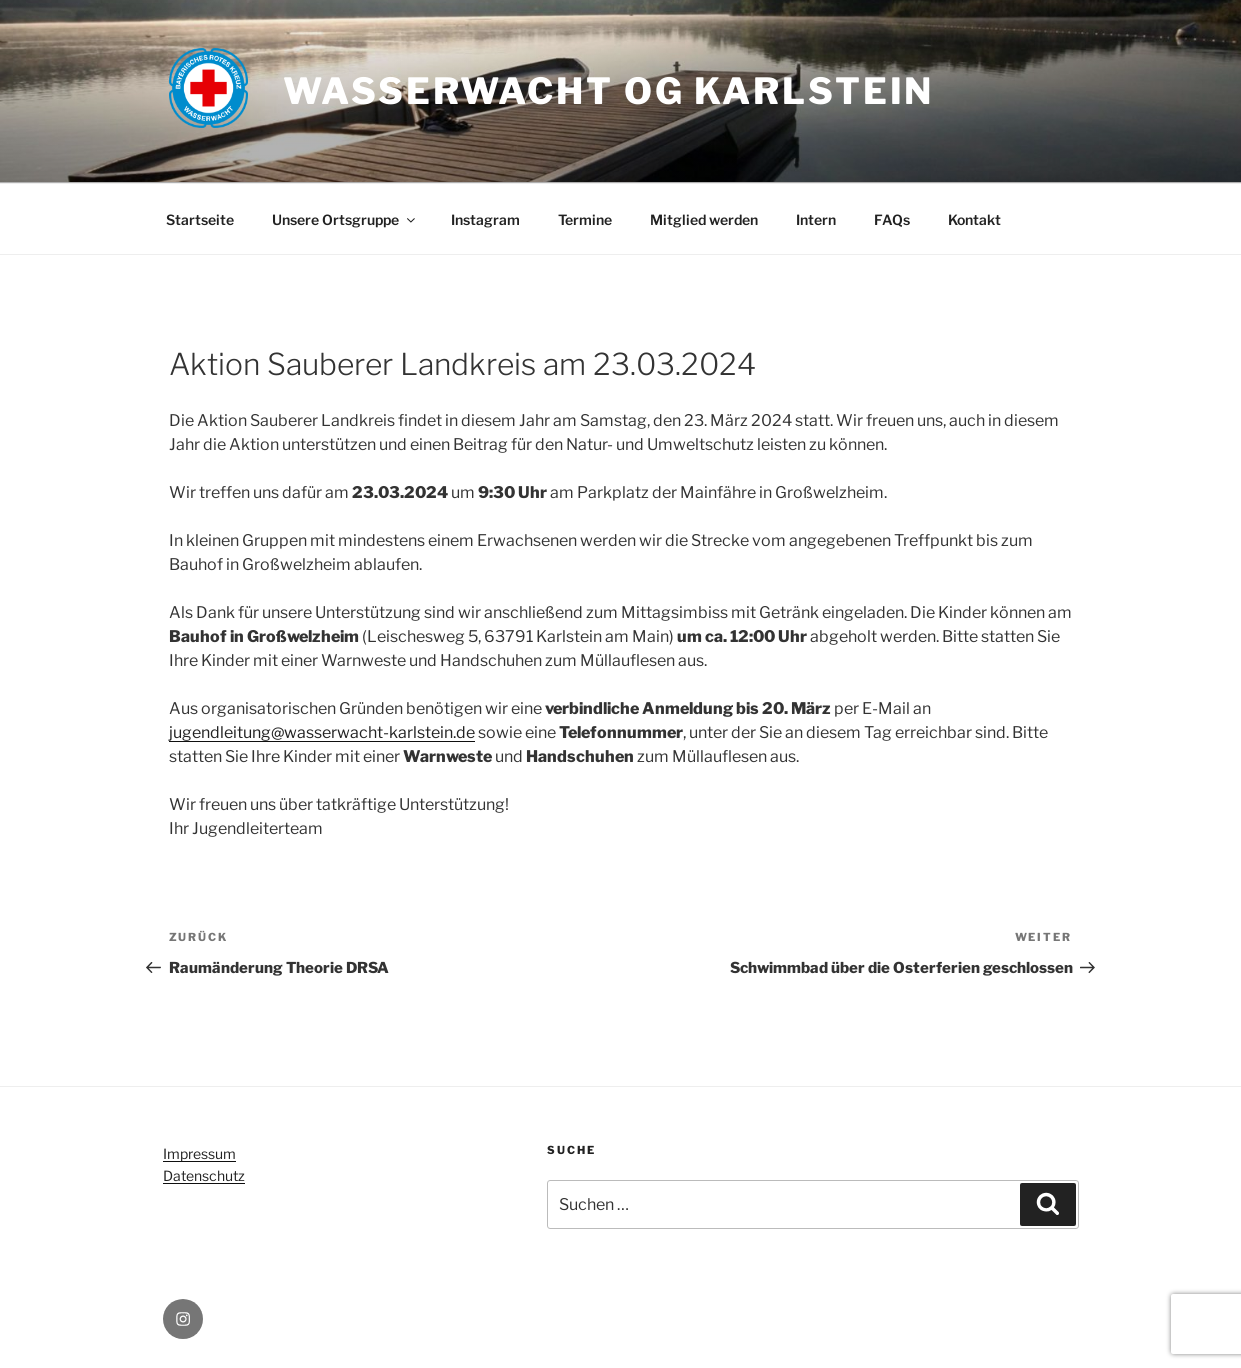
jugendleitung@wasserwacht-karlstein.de (322, 732)
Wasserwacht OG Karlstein (608, 91)
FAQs (892, 219)
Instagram (485, 219)
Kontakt (974, 219)
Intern (816, 219)
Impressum (199, 1153)
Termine (585, 219)
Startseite (200, 219)
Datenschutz (204, 1175)
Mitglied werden (704, 219)
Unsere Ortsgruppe (345, 219)
